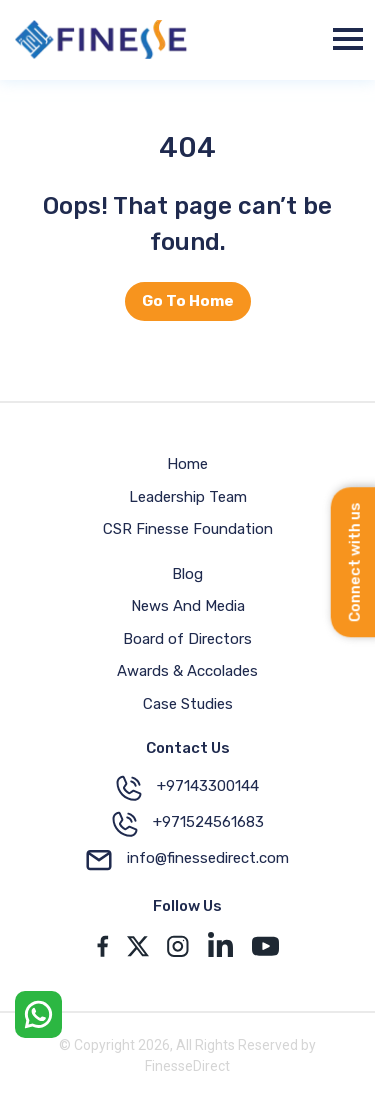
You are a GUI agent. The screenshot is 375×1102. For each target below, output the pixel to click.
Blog (187, 574)
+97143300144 (187, 788)
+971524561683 (188, 824)
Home (187, 464)
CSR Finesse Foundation (188, 529)
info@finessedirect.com (187, 860)
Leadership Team (188, 497)
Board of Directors (187, 639)
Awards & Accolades (187, 671)
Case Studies (188, 704)
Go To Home (188, 301)
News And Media (188, 606)
